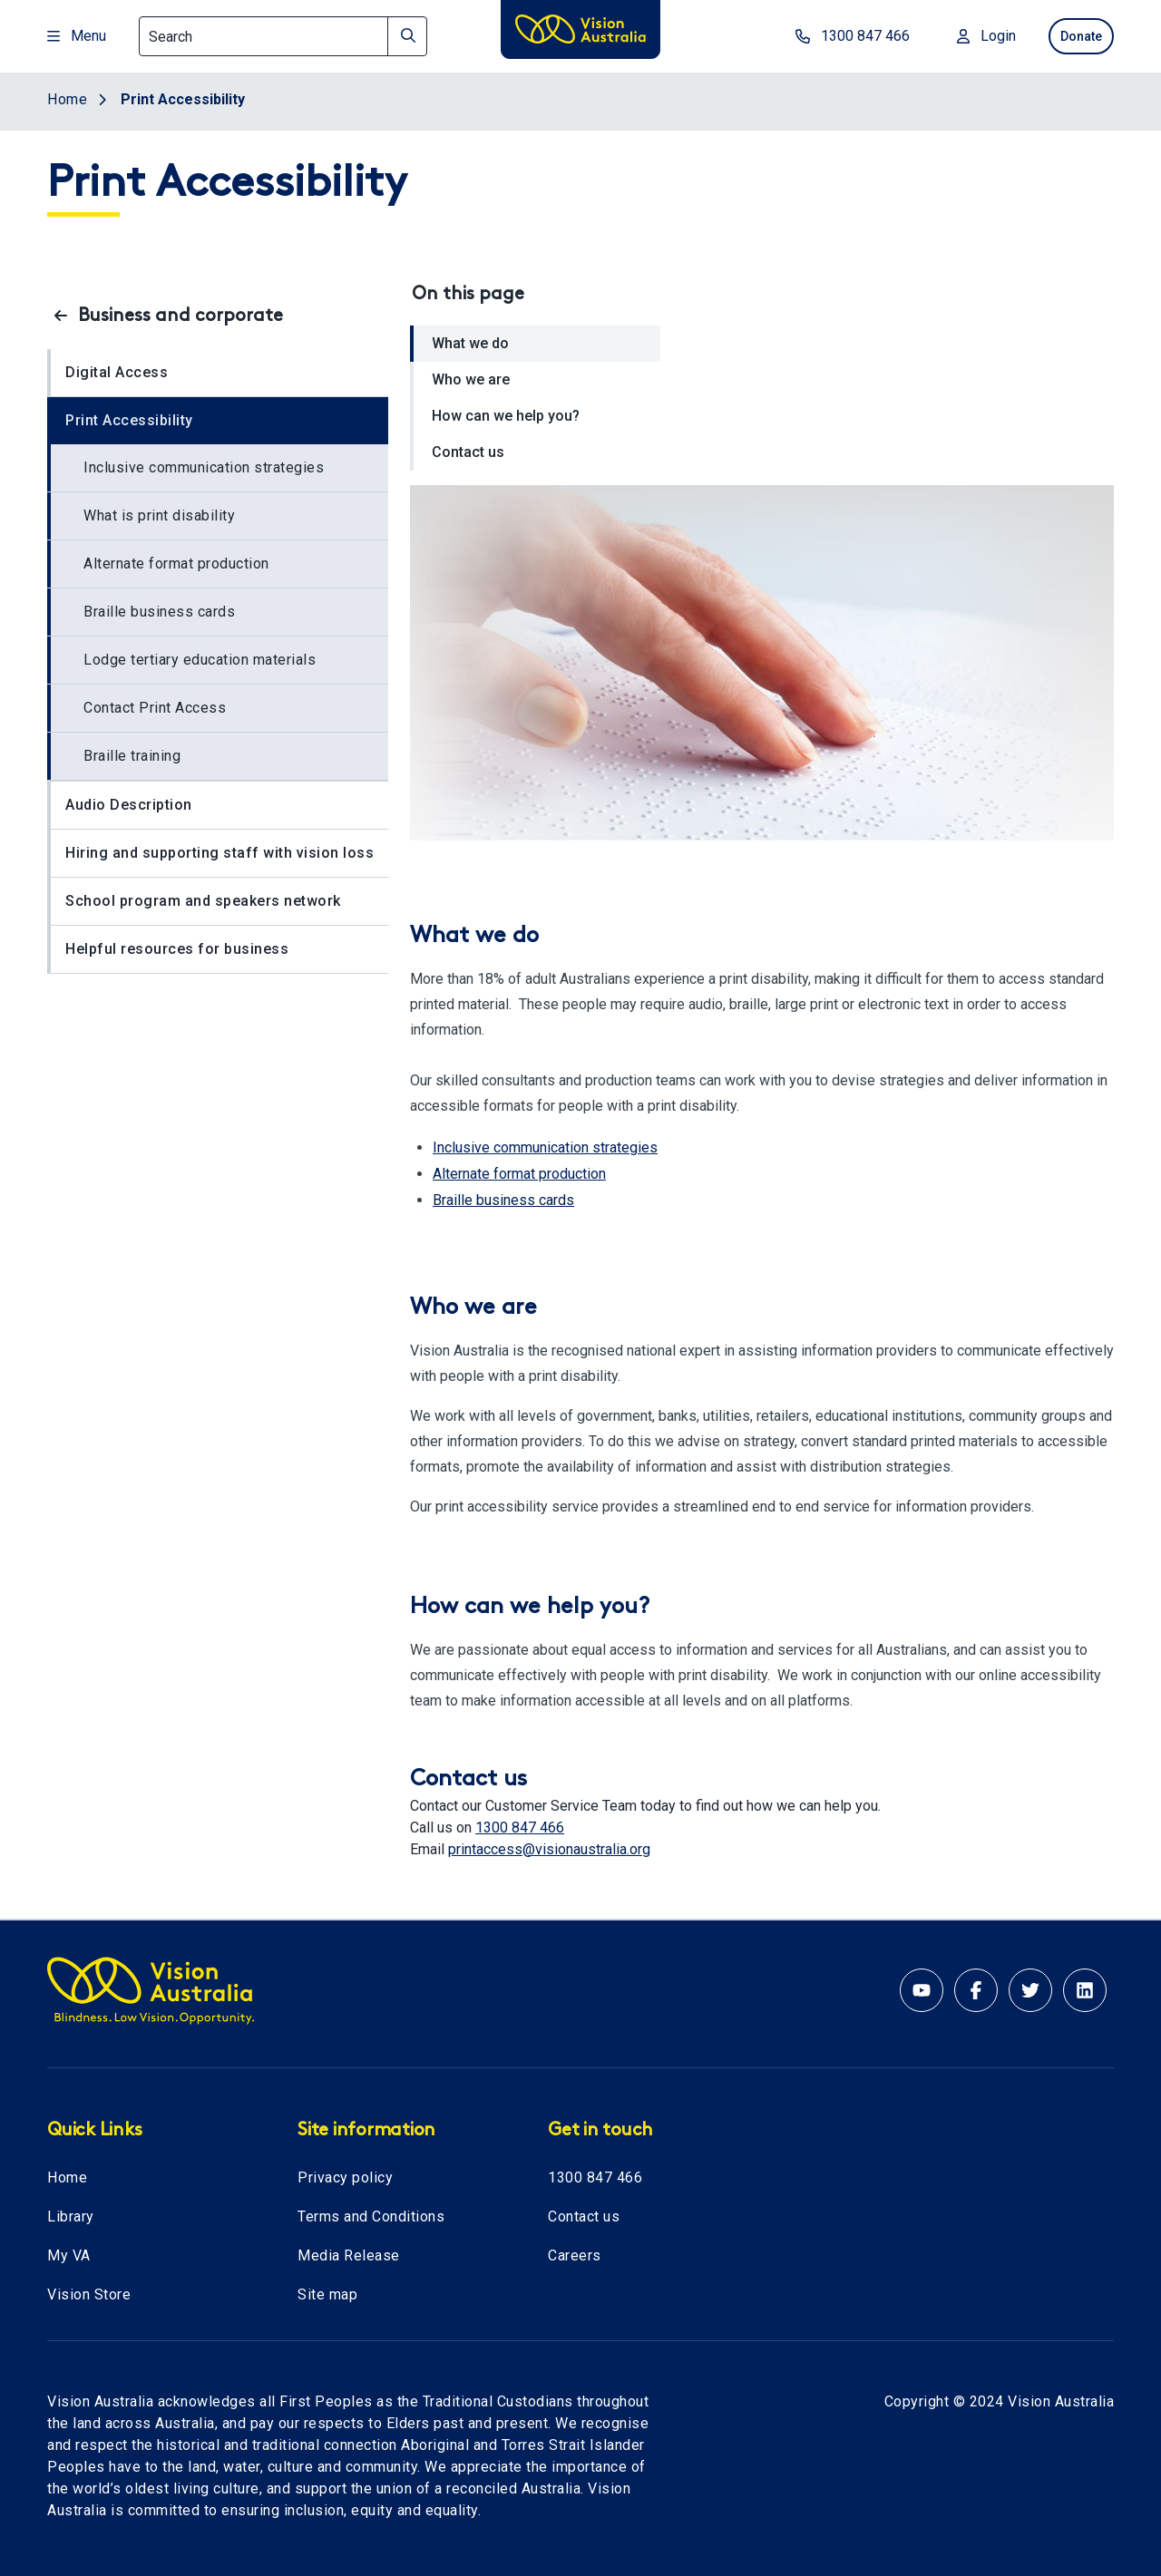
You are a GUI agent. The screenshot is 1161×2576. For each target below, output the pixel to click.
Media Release (349, 2255)
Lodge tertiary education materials (199, 659)
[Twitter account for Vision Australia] (1030, 1990)
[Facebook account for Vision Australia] (976, 1990)
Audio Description (128, 804)
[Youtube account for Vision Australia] (921, 1990)
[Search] (283, 36)
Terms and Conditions (371, 2216)
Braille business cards (159, 611)
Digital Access (116, 372)
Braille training (131, 755)
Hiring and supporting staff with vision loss (219, 852)
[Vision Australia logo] (580, 32)
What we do (470, 343)
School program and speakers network (203, 900)
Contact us (468, 452)
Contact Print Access (154, 707)
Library (70, 2216)
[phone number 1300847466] (828, 36)
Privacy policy (345, 2177)
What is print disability (159, 515)
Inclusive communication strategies (203, 467)
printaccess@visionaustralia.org (549, 1849)
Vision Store (89, 2294)
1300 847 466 (519, 1827)
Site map (327, 2294)
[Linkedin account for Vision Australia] (1085, 1990)
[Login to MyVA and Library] (962, 36)
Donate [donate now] (1070, 35)
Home (67, 2177)
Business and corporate (180, 316)
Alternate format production (176, 563)
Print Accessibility (129, 420)
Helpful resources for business (176, 948)
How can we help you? (506, 415)
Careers (574, 2255)
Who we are (471, 379)
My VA (69, 2255)
